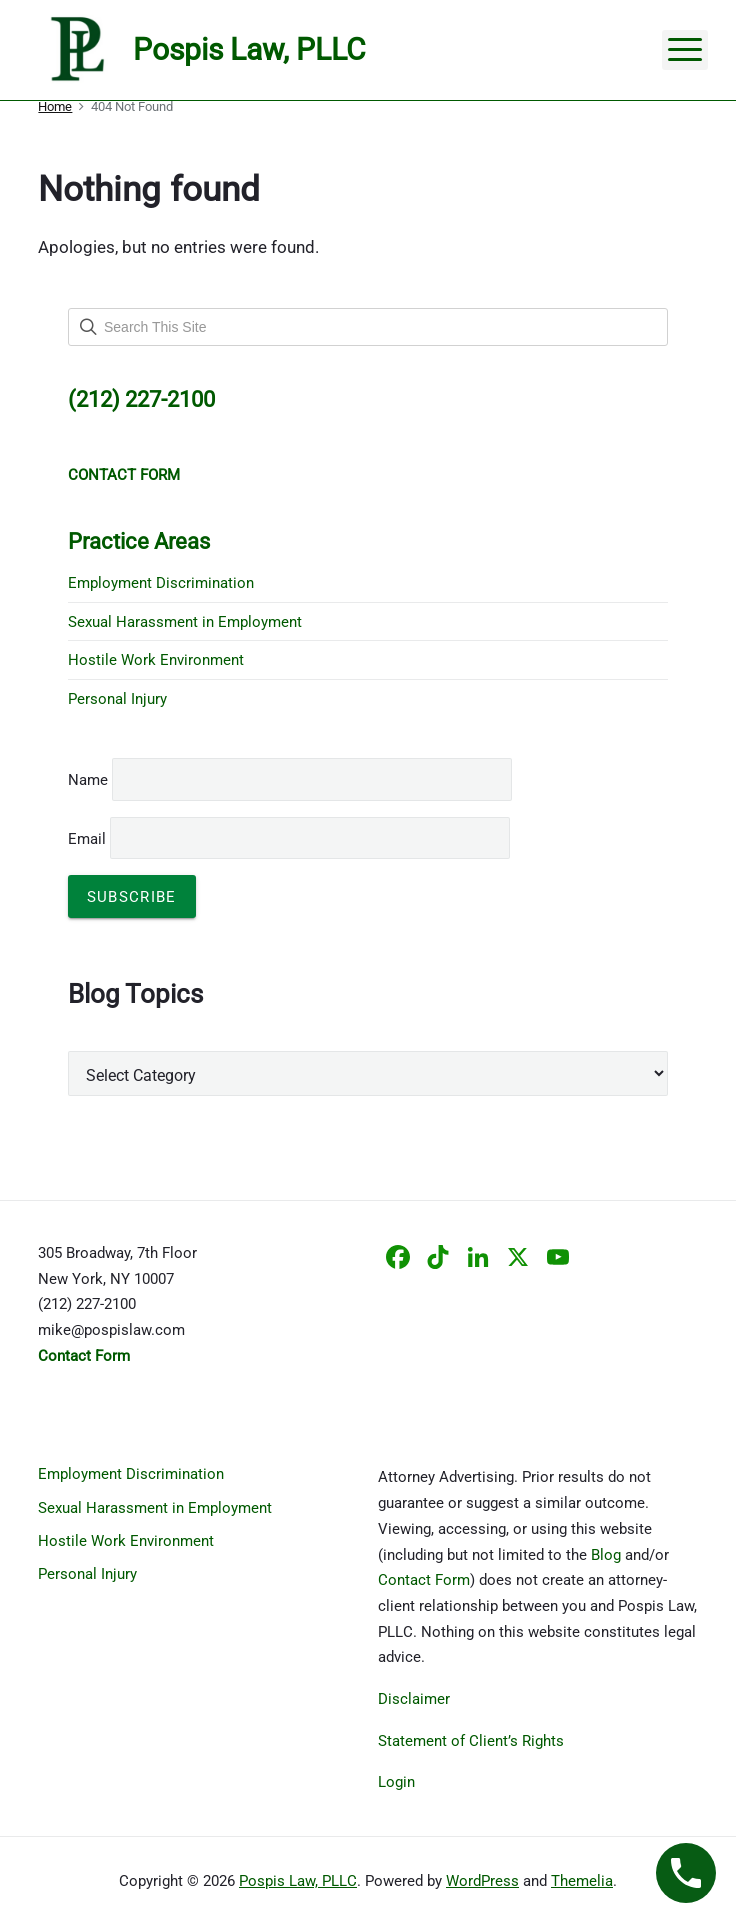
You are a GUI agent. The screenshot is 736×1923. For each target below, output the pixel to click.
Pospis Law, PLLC (298, 1881)
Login (396, 1782)
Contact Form (424, 1580)
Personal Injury (117, 699)
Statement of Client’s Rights (471, 1741)
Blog (606, 1555)
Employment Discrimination (161, 583)
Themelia (582, 1881)
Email (289, 839)
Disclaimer (414, 1699)
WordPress (482, 1881)
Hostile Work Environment (156, 660)
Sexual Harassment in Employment (185, 622)
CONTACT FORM (124, 475)
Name (88, 780)
